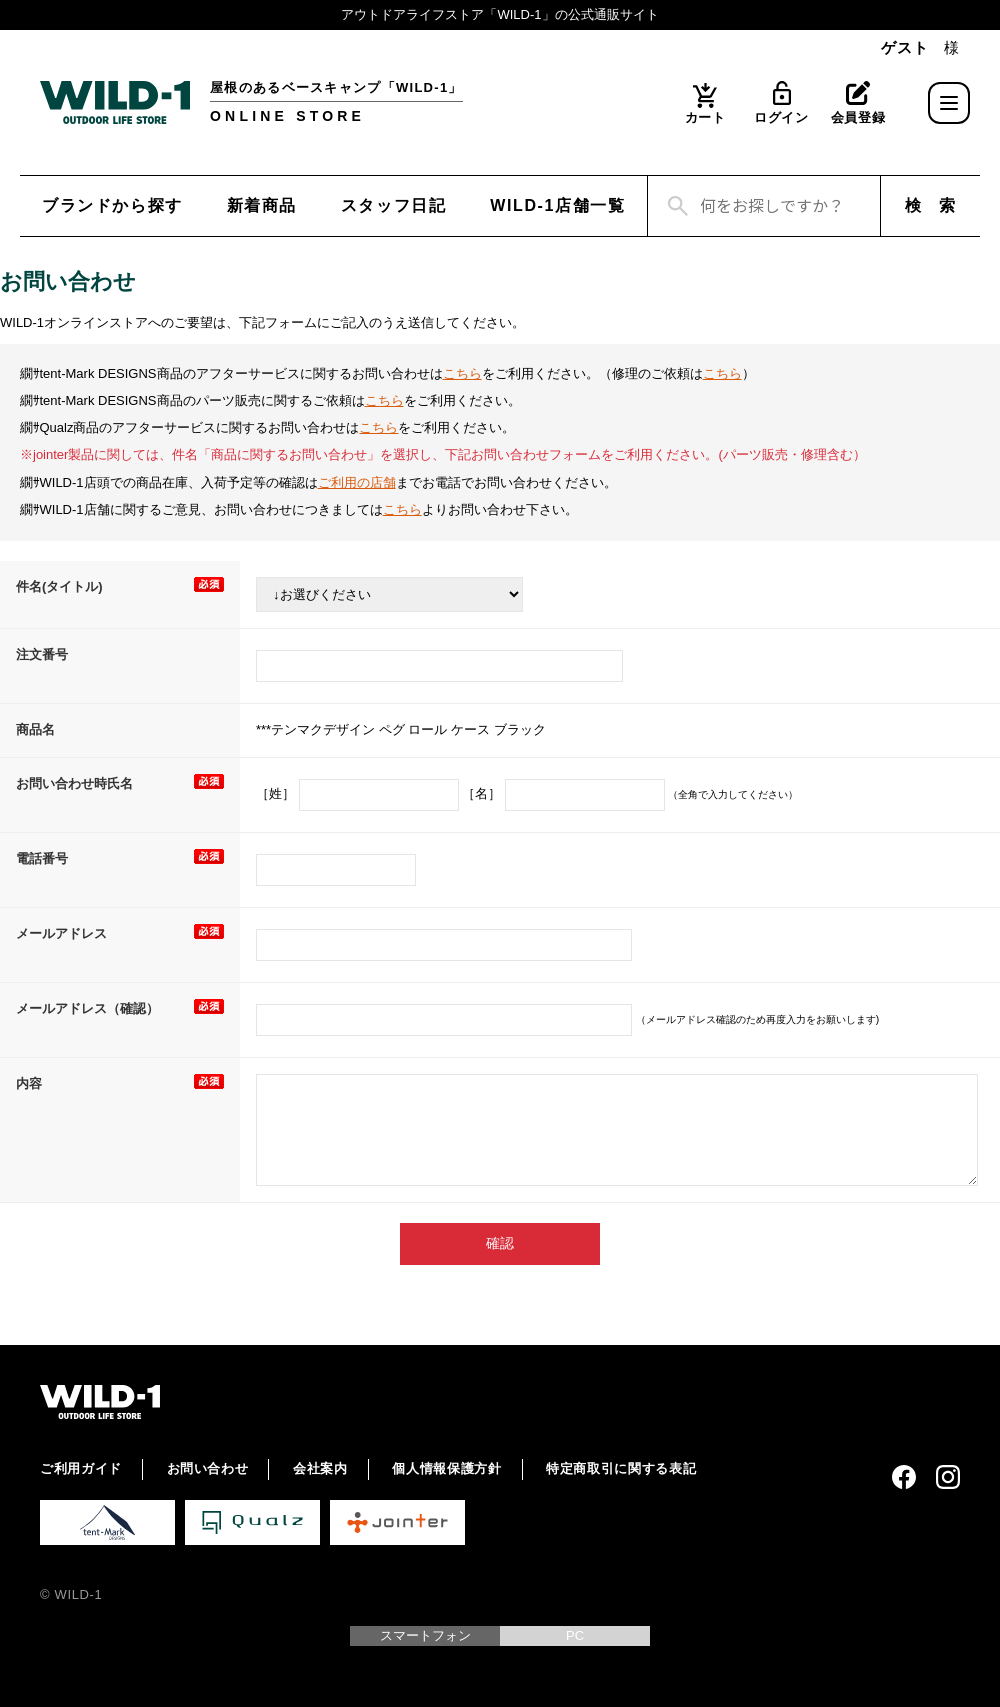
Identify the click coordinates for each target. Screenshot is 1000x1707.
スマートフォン (425, 1635)
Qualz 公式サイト (252, 1522)
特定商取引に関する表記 (621, 1468)
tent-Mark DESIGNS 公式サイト (107, 1522)
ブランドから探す (112, 205)
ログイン (781, 117)
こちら (462, 373)
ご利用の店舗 (357, 482)
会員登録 (858, 117)
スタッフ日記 (394, 205)
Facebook (904, 1477)
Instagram (948, 1477)
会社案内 (320, 1468)
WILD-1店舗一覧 (557, 205)
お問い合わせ (208, 1468)
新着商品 (262, 205)
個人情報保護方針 (446, 1468)
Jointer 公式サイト (397, 1522)
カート (705, 117)
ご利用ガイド (81, 1468)
